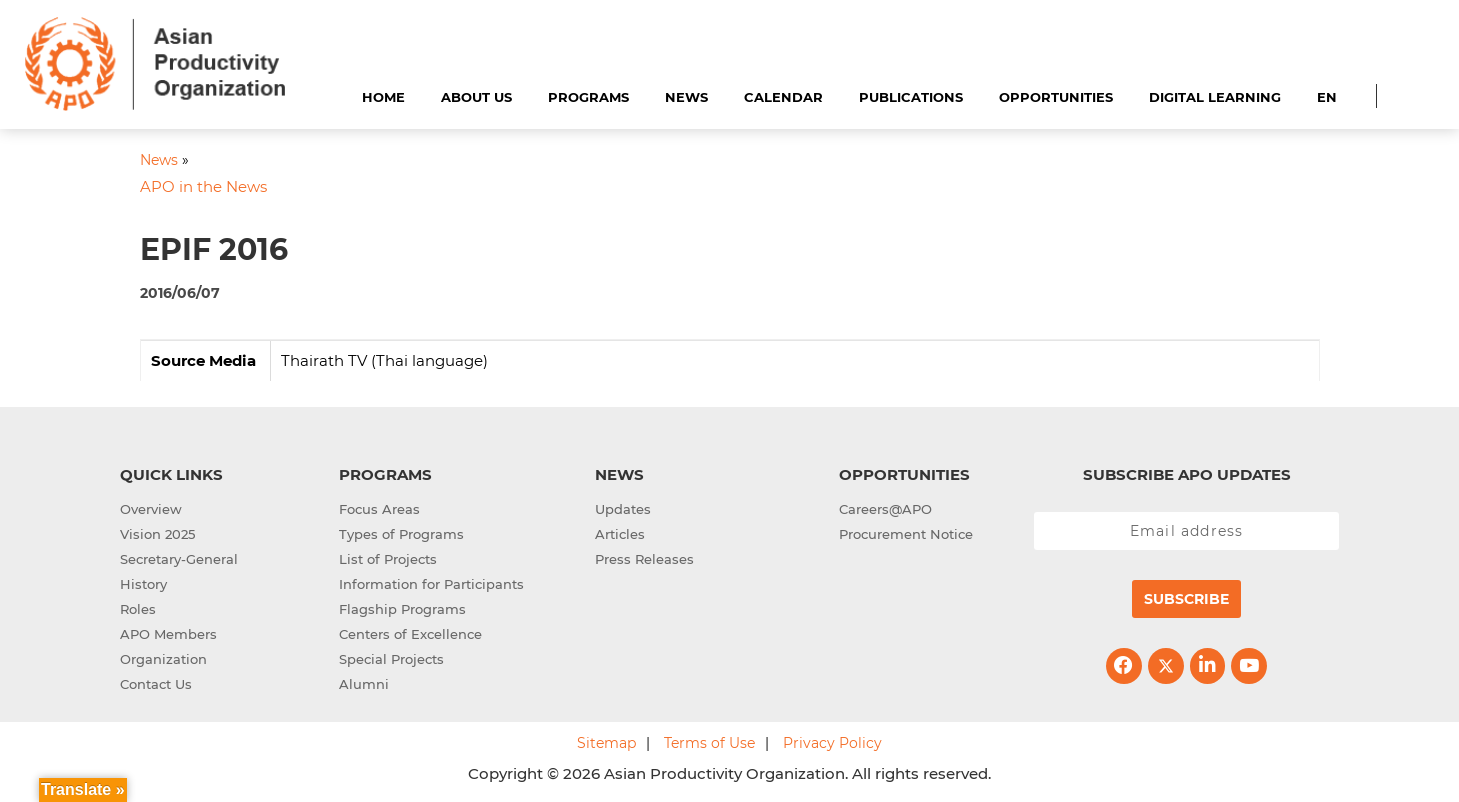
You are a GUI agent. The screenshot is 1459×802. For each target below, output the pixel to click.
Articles (620, 534)
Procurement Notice (906, 534)
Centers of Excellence (410, 634)
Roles (138, 609)
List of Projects (388, 559)
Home (383, 97)
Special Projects (391, 659)
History (143, 584)
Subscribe (1186, 599)
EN (1327, 97)
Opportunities (1056, 97)
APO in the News (203, 186)
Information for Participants (431, 584)
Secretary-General (179, 559)
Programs (588, 97)
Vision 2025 (157, 534)
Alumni (364, 684)
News (686, 97)
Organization (163, 659)
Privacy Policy (832, 743)
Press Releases (644, 559)
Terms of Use (709, 743)
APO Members (168, 634)
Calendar (783, 97)
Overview (151, 509)
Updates (623, 509)
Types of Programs (401, 534)
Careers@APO (885, 509)
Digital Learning (1215, 97)
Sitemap (606, 743)
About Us (476, 97)
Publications (911, 97)
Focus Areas (379, 509)
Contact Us (156, 684)
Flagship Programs (402, 609)
